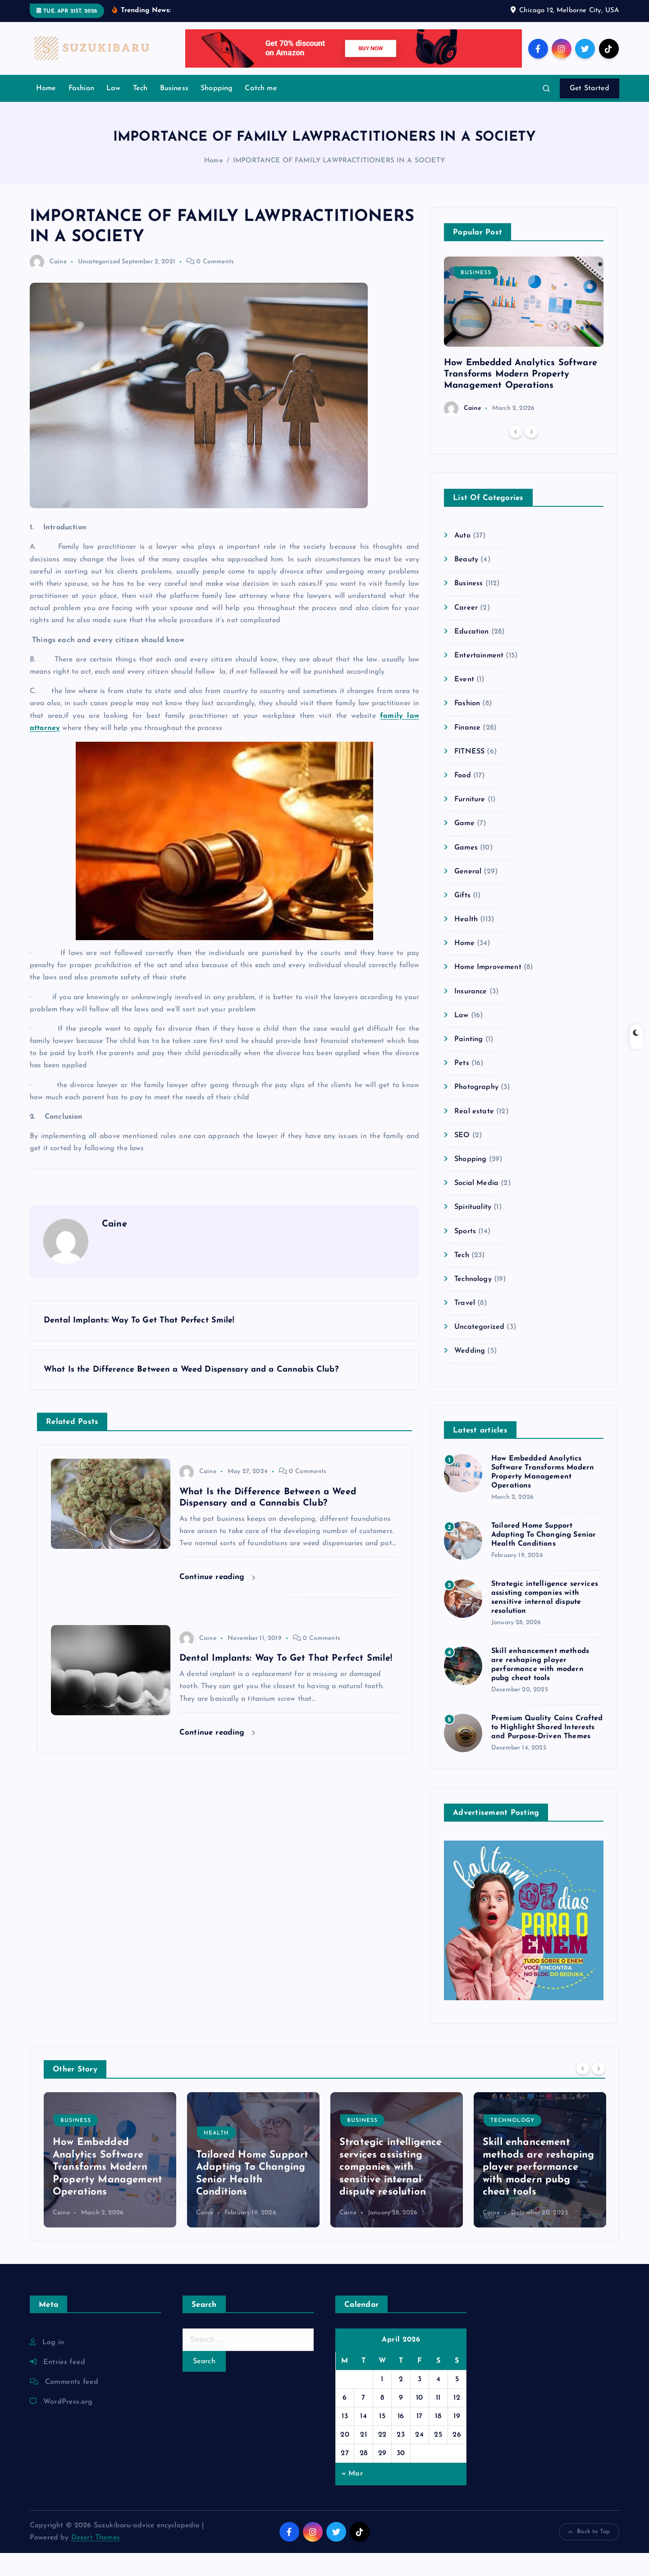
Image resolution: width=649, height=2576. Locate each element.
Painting (468, 1062)
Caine (48, 284)
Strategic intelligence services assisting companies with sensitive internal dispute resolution (390, 2190)
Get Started (589, 111)
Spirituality (472, 1230)
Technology (473, 1302)
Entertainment (478, 678)
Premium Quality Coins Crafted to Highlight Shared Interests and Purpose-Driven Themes (547, 1750)
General (467, 894)
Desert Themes (95, 2560)
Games (466, 870)
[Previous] (515, 454)
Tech (140, 111)
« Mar (352, 2496)
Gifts (462, 918)
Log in (53, 2365)
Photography (476, 1110)
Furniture (469, 822)
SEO (462, 1158)
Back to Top (589, 2555)
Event (464, 702)
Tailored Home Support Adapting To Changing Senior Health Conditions (543, 1557)
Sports (465, 1254)
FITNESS (469, 774)
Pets (461, 1086)
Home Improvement (487, 990)
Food (462, 798)
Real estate (474, 1134)
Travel (464, 1326)
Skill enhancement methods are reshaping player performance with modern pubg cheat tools (538, 2190)
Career (466, 630)
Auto (462, 558)
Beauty (466, 582)
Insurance (470, 1014)
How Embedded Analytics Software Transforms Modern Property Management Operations (520, 397)
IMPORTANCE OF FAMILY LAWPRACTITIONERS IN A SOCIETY (339, 183)
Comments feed (71, 2405)
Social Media (476, 1206)
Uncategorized (99, 284)
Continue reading (217, 1600)
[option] (523, 359)
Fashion (81, 111)
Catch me (261, 111)
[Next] (531, 454)
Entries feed (64, 2385)
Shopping (217, 111)
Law (113, 111)
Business (174, 111)
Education (471, 654)
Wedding (469, 1374)
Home (46, 111)
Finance (467, 750)
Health (466, 942)
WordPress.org (67, 2425)
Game (464, 846)
